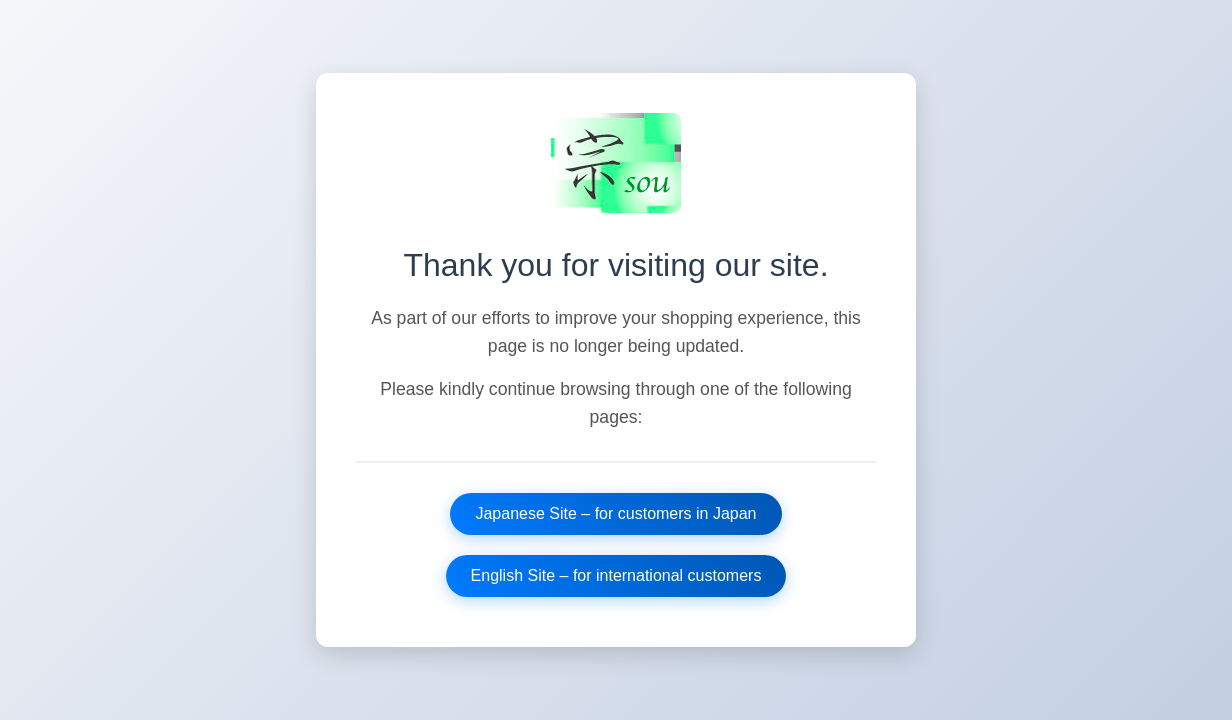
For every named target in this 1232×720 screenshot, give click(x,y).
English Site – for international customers (616, 575)
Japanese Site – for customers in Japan (615, 513)
